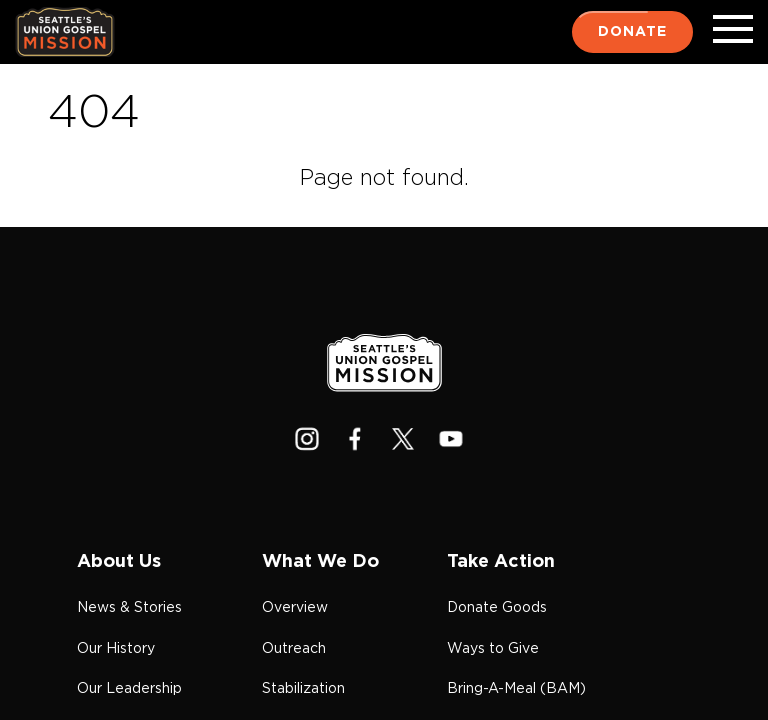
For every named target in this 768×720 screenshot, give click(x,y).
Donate (632, 32)
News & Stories (129, 608)
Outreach (294, 649)
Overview (295, 608)
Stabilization (303, 689)
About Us (119, 562)
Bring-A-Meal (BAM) (516, 689)
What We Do (320, 562)
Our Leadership (129, 689)
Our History (116, 649)
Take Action (501, 562)
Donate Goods (497, 608)
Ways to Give (493, 649)
